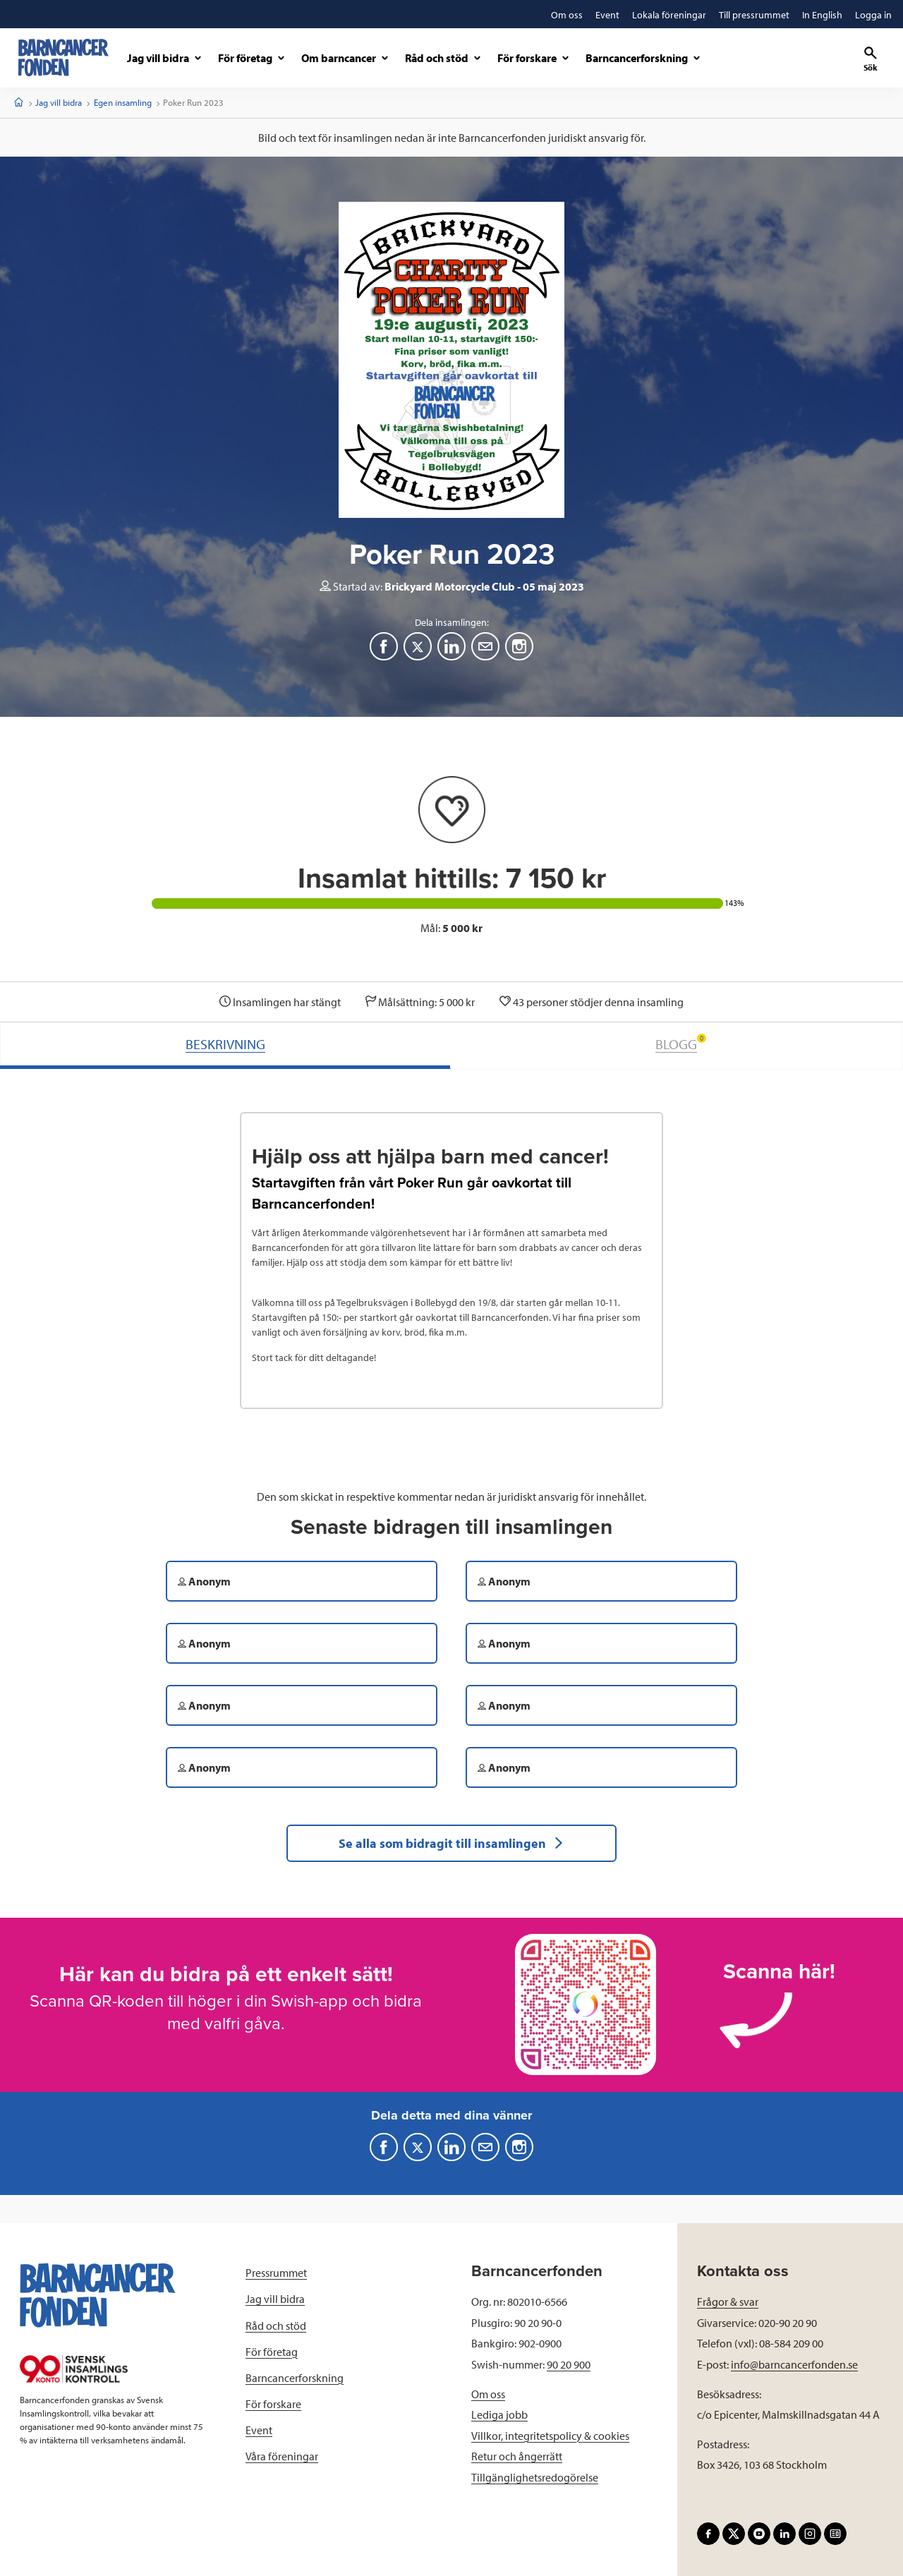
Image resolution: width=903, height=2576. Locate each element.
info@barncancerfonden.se (794, 2364)
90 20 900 (568, 2364)
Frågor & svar (727, 2301)
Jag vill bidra (58, 102)
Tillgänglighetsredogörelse (534, 2477)
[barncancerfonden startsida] (63, 57)
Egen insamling (123, 102)
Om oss (488, 2394)
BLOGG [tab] (680, 1043)
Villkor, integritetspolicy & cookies (550, 2436)
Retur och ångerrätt (516, 2456)
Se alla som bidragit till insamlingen (451, 1843)
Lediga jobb (499, 2414)
